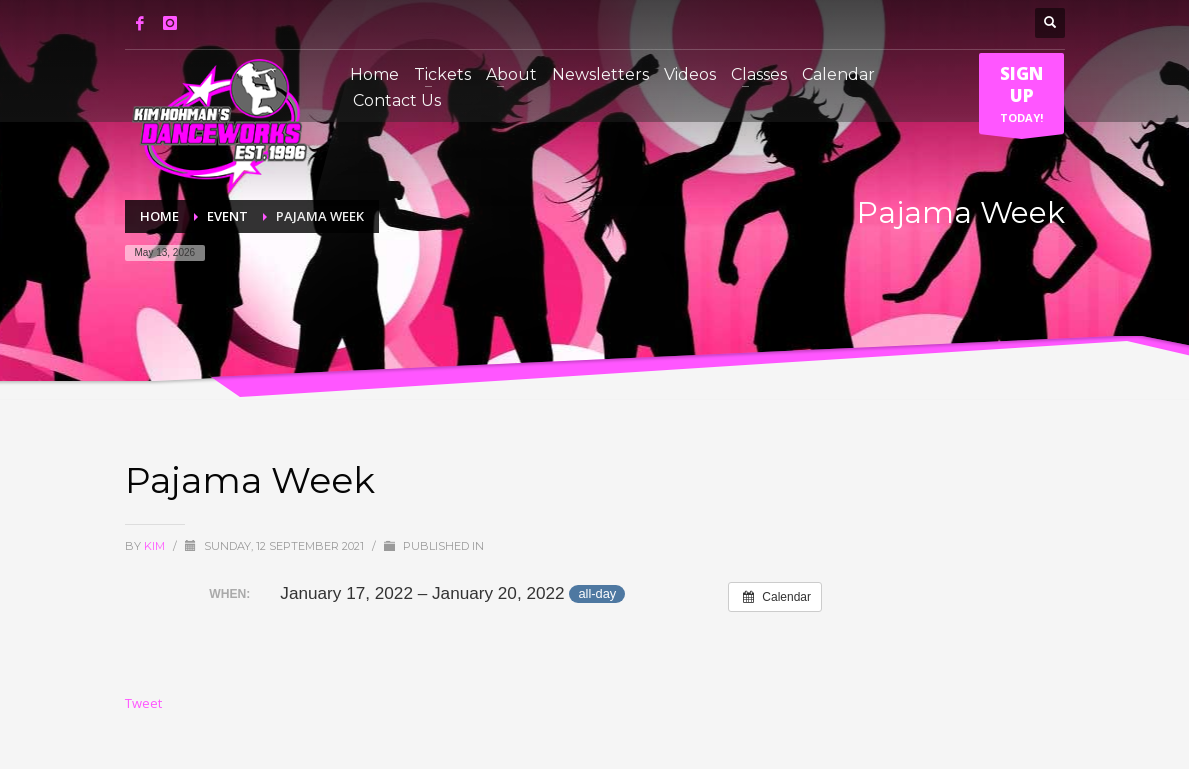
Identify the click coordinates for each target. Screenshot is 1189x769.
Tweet (143, 703)
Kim (156, 546)
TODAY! (1021, 98)
